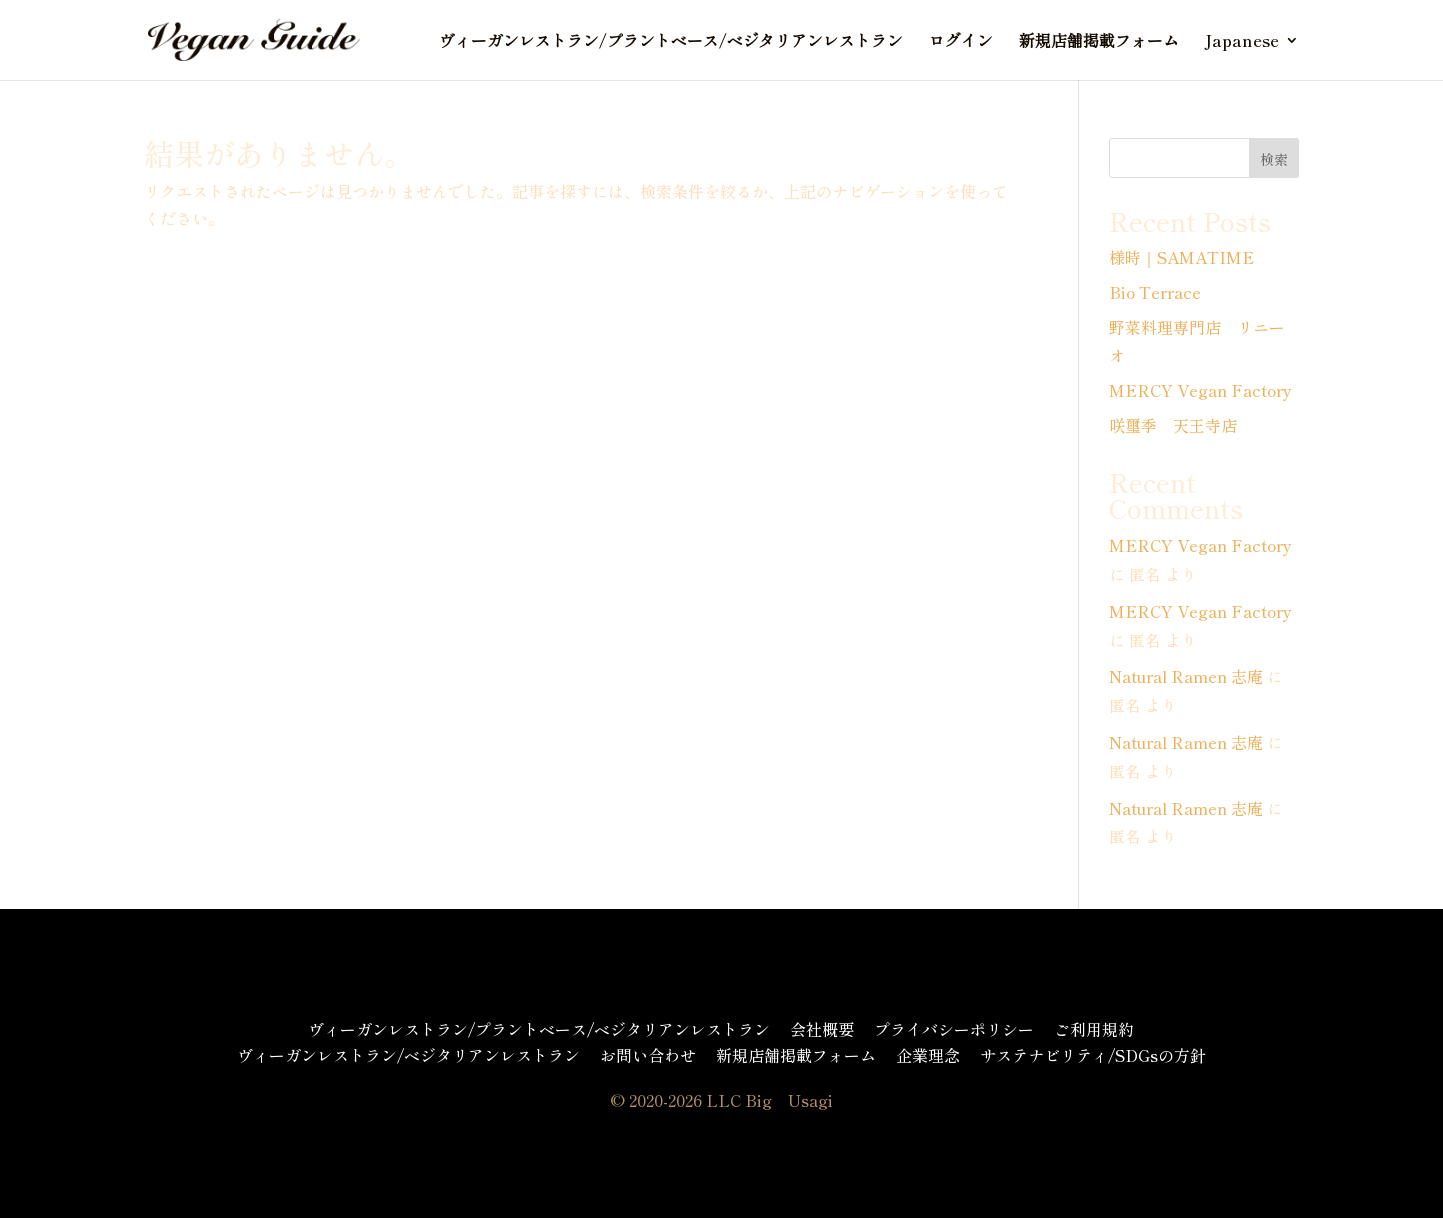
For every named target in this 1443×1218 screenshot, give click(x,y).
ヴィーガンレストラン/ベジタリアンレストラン (408, 1055)
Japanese (1242, 42)
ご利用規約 (1094, 1029)
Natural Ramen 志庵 (1186, 676)
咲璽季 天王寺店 (1173, 425)
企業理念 (928, 1055)
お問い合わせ (648, 1055)
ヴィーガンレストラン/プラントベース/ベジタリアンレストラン (671, 42)
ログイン (961, 42)
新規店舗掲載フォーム (1099, 42)
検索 (1274, 159)
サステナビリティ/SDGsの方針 (1093, 1055)
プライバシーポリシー (954, 1029)
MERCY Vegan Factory (1200, 390)
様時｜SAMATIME (1181, 257)
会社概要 (822, 1029)
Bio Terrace (1155, 292)
